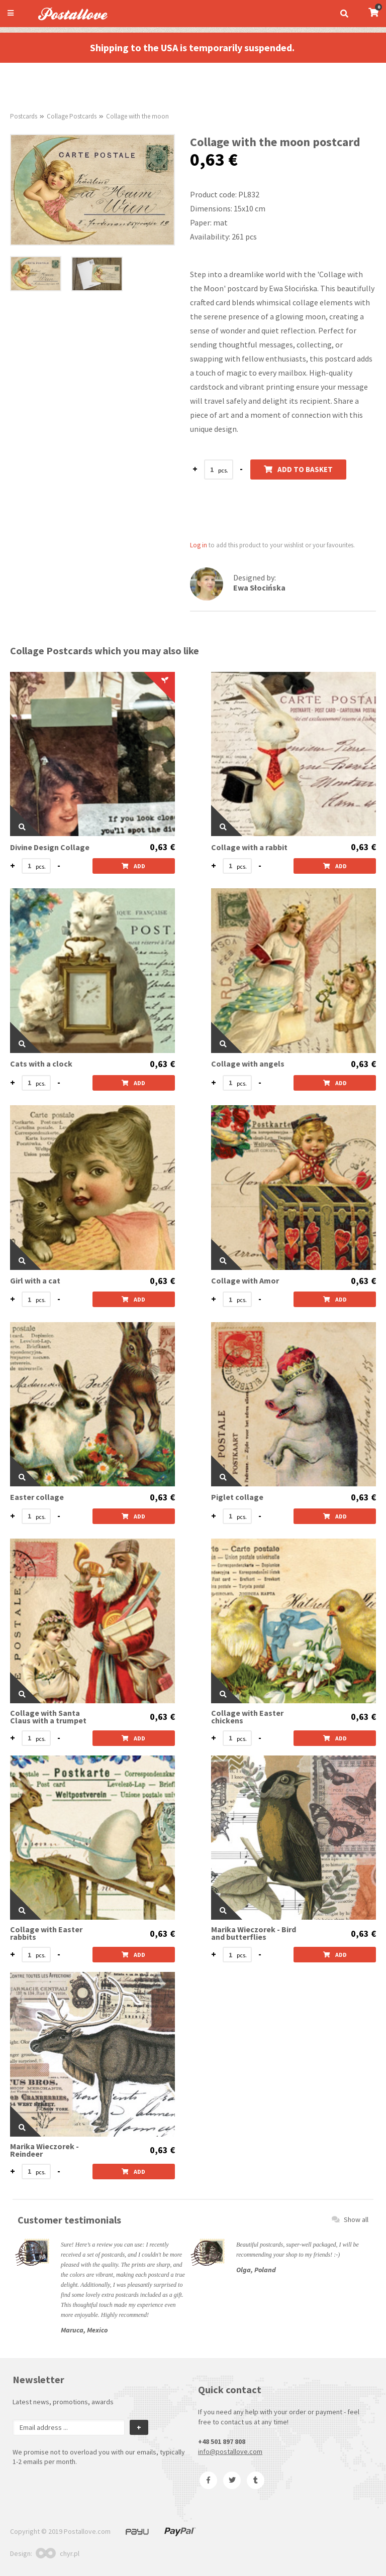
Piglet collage (237, 1497)
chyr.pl (57, 2553)
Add (133, 866)
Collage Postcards (71, 116)
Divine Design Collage (49, 847)
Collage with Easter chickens (247, 1716)
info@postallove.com (230, 2451)
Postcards (23, 116)
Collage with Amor (245, 1280)
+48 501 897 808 (221, 2441)
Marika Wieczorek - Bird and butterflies (253, 1933)
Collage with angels (247, 1064)
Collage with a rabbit (249, 847)
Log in (198, 545)
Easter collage (37, 1497)
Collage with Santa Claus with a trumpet (48, 1716)
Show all (350, 2219)
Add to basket (298, 469)
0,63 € (162, 847)
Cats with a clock (41, 1064)
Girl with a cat (35, 1280)
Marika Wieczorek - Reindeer (44, 2150)
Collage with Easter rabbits (46, 1933)
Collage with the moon (137, 116)
